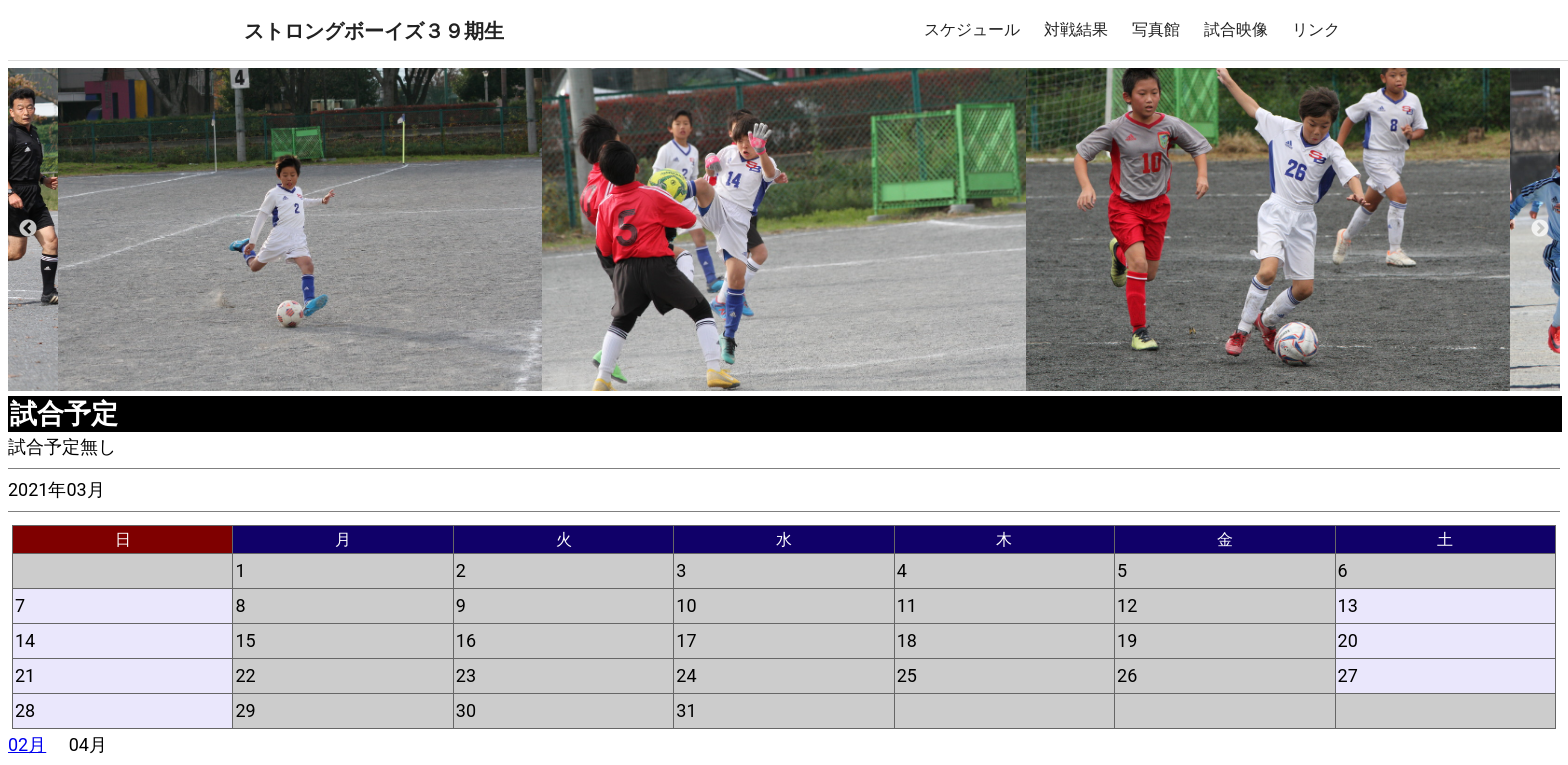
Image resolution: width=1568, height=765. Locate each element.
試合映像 (1236, 29)
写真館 (1156, 29)
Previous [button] (28, 229)
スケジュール (972, 29)
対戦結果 (1076, 29)
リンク (1316, 29)
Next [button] (1540, 229)
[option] (784, 229)
